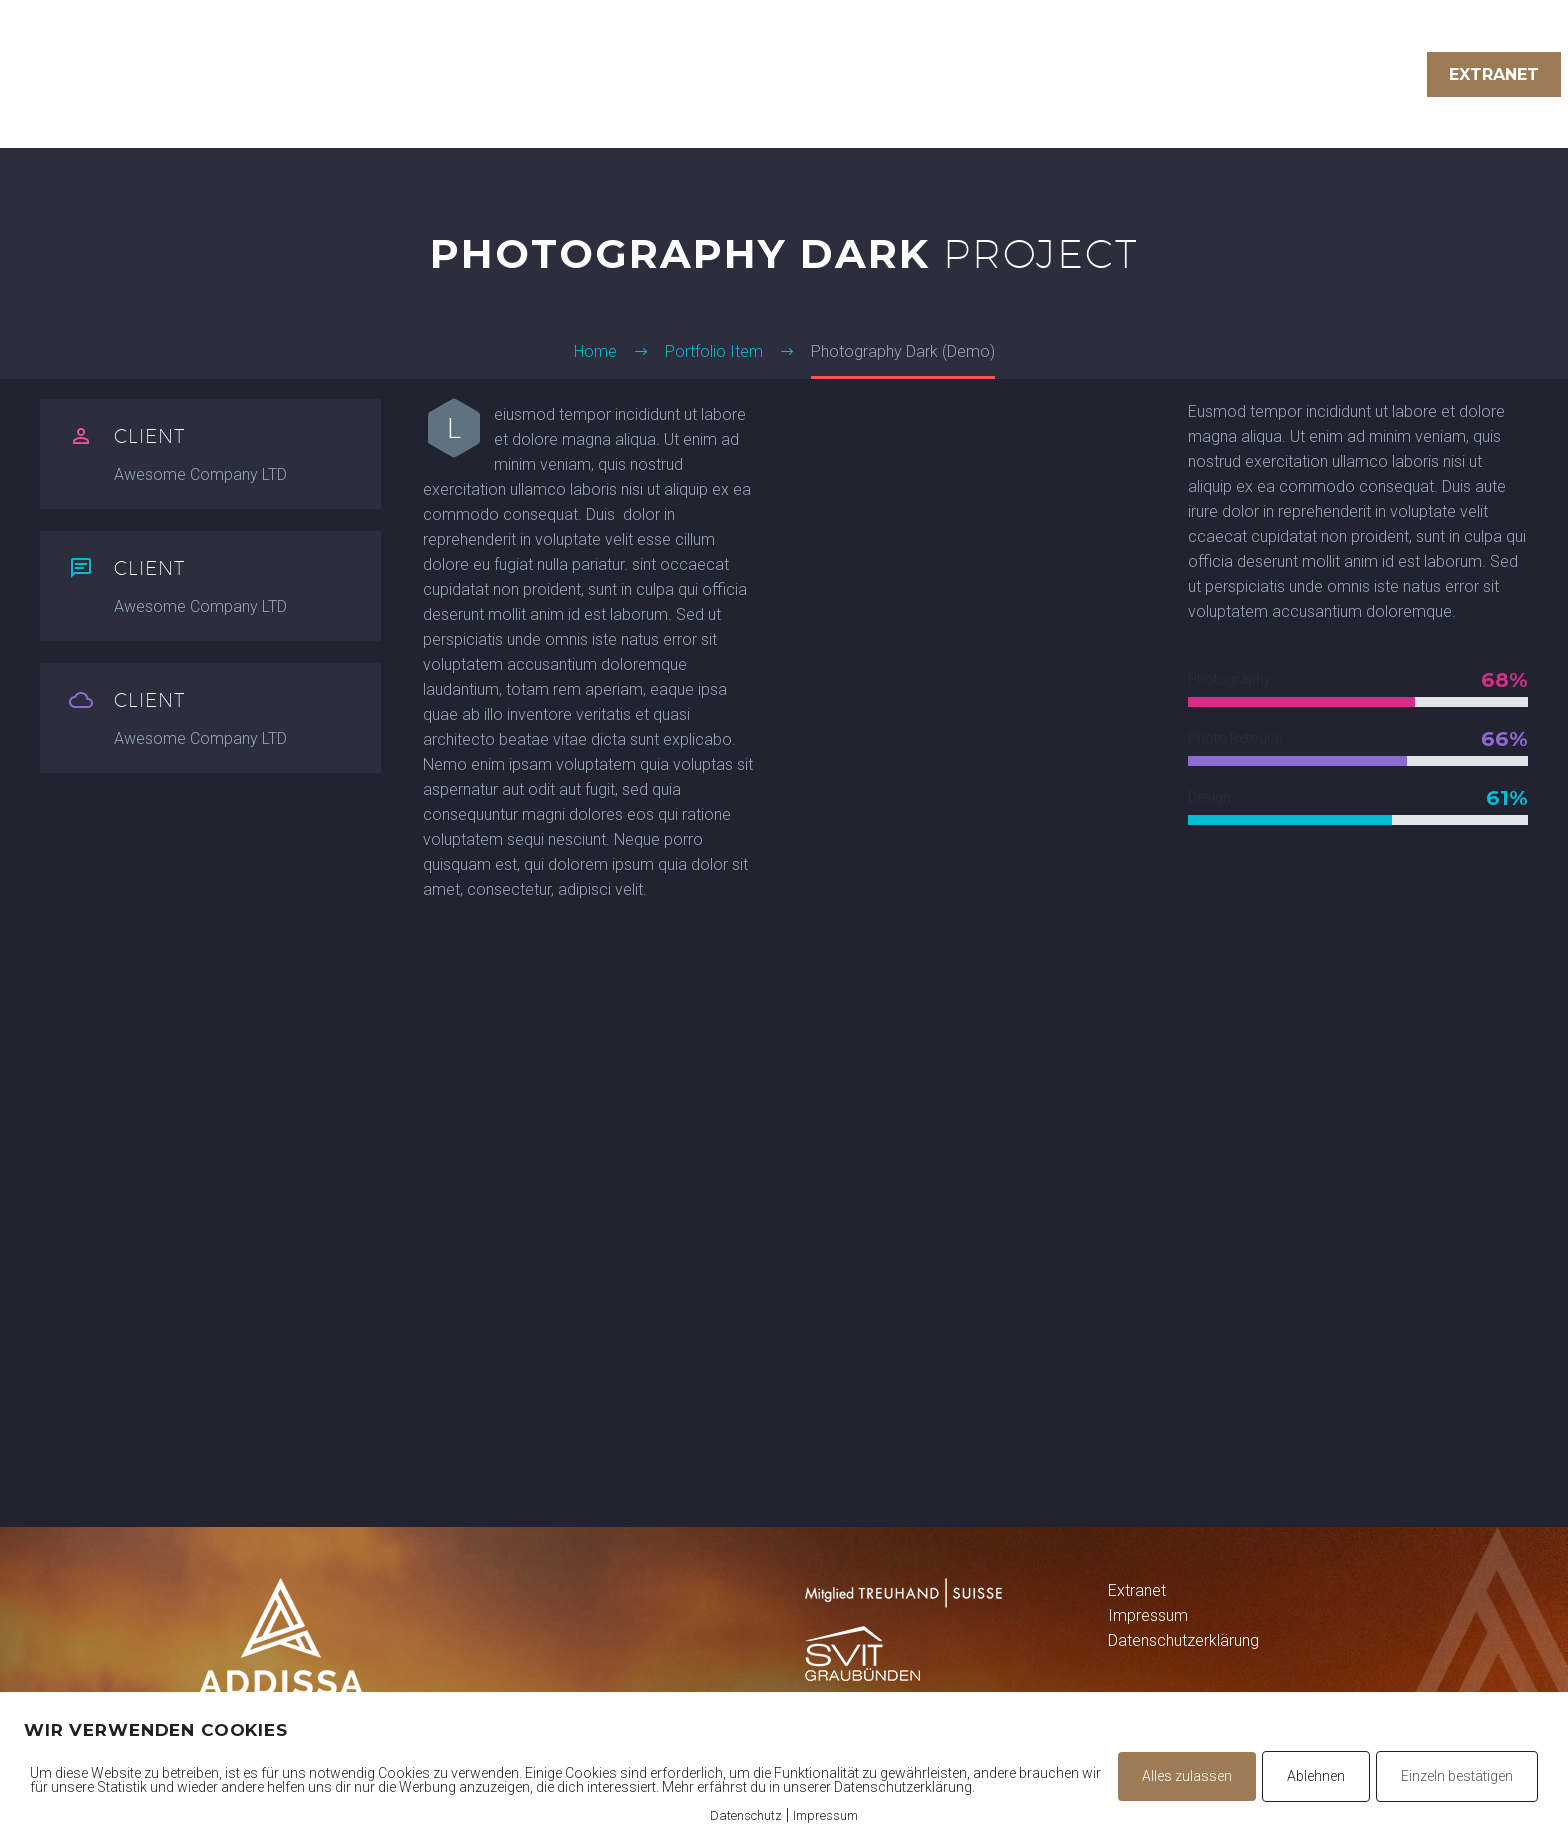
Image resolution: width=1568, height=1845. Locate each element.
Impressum (1148, 1615)
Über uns (1306, 74)
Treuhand (1042, 74)
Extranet (1494, 74)
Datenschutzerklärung (1183, 1640)
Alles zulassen (1187, 1776)
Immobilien (1176, 74)
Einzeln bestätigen (1457, 1776)
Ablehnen (1316, 1776)
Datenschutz (746, 1815)
